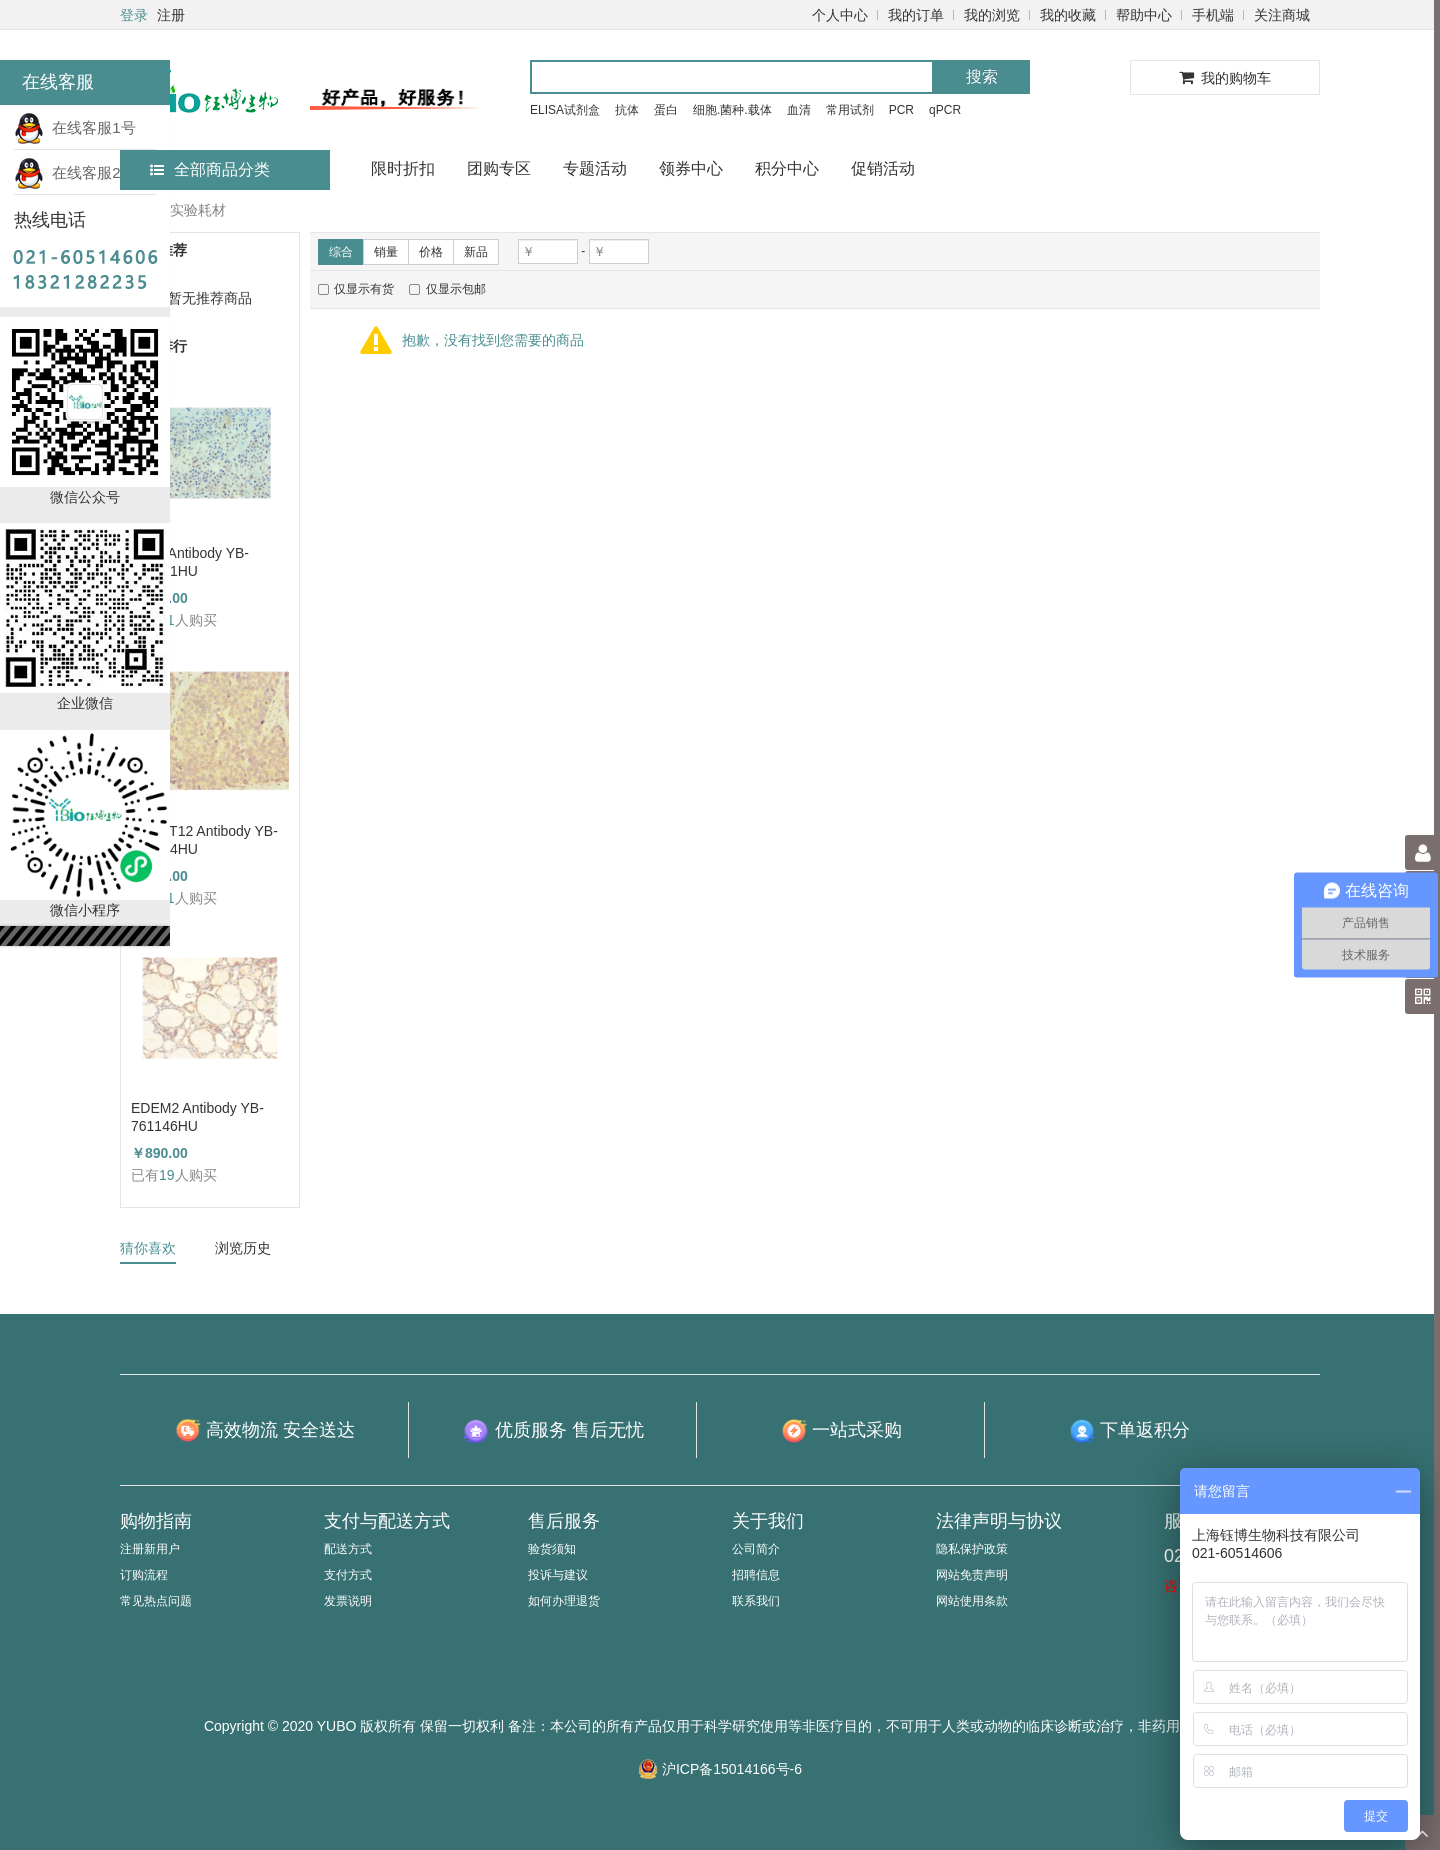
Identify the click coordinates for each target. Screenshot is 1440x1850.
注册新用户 (150, 1549)
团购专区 (499, 168)
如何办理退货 (564, 1601)
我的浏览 (992, 15)
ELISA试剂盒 (565, 110)
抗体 (627, 110)
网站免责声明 (972, 1575)
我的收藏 (1068, 15)
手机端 (1213, 15)
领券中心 (691, 168)
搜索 (982, 76)
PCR (901, 110)
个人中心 (840, 15)
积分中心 (787, 168)
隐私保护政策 (972, 1549)
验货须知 (552, 1549)
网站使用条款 (972, 1601)
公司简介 (756, 1549)
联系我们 (756, 1601)
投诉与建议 (558, 1575)
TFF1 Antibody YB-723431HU (190, 562)
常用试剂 (850, 110)
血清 (799, 110)
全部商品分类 (210, 169)
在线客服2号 (75, 172)
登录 (134, 15)
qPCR (945, 110)
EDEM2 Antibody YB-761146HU (197, 1117)
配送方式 (348, 1549)
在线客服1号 (75, 127)
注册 (171, 15)
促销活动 (883, 168)
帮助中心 (1144, 15)
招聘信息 (756, 1575)
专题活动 (595, 168)
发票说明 (348, 1601)
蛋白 (666, 110)
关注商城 (1282, 15)
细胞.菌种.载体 (732, 110)
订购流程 (144, 1575)
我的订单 (916, 15)
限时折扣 (403, 168)
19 (167, 1175)
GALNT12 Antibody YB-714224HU (204, 840)
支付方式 (348, 1575)
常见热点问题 (156, 1601)
